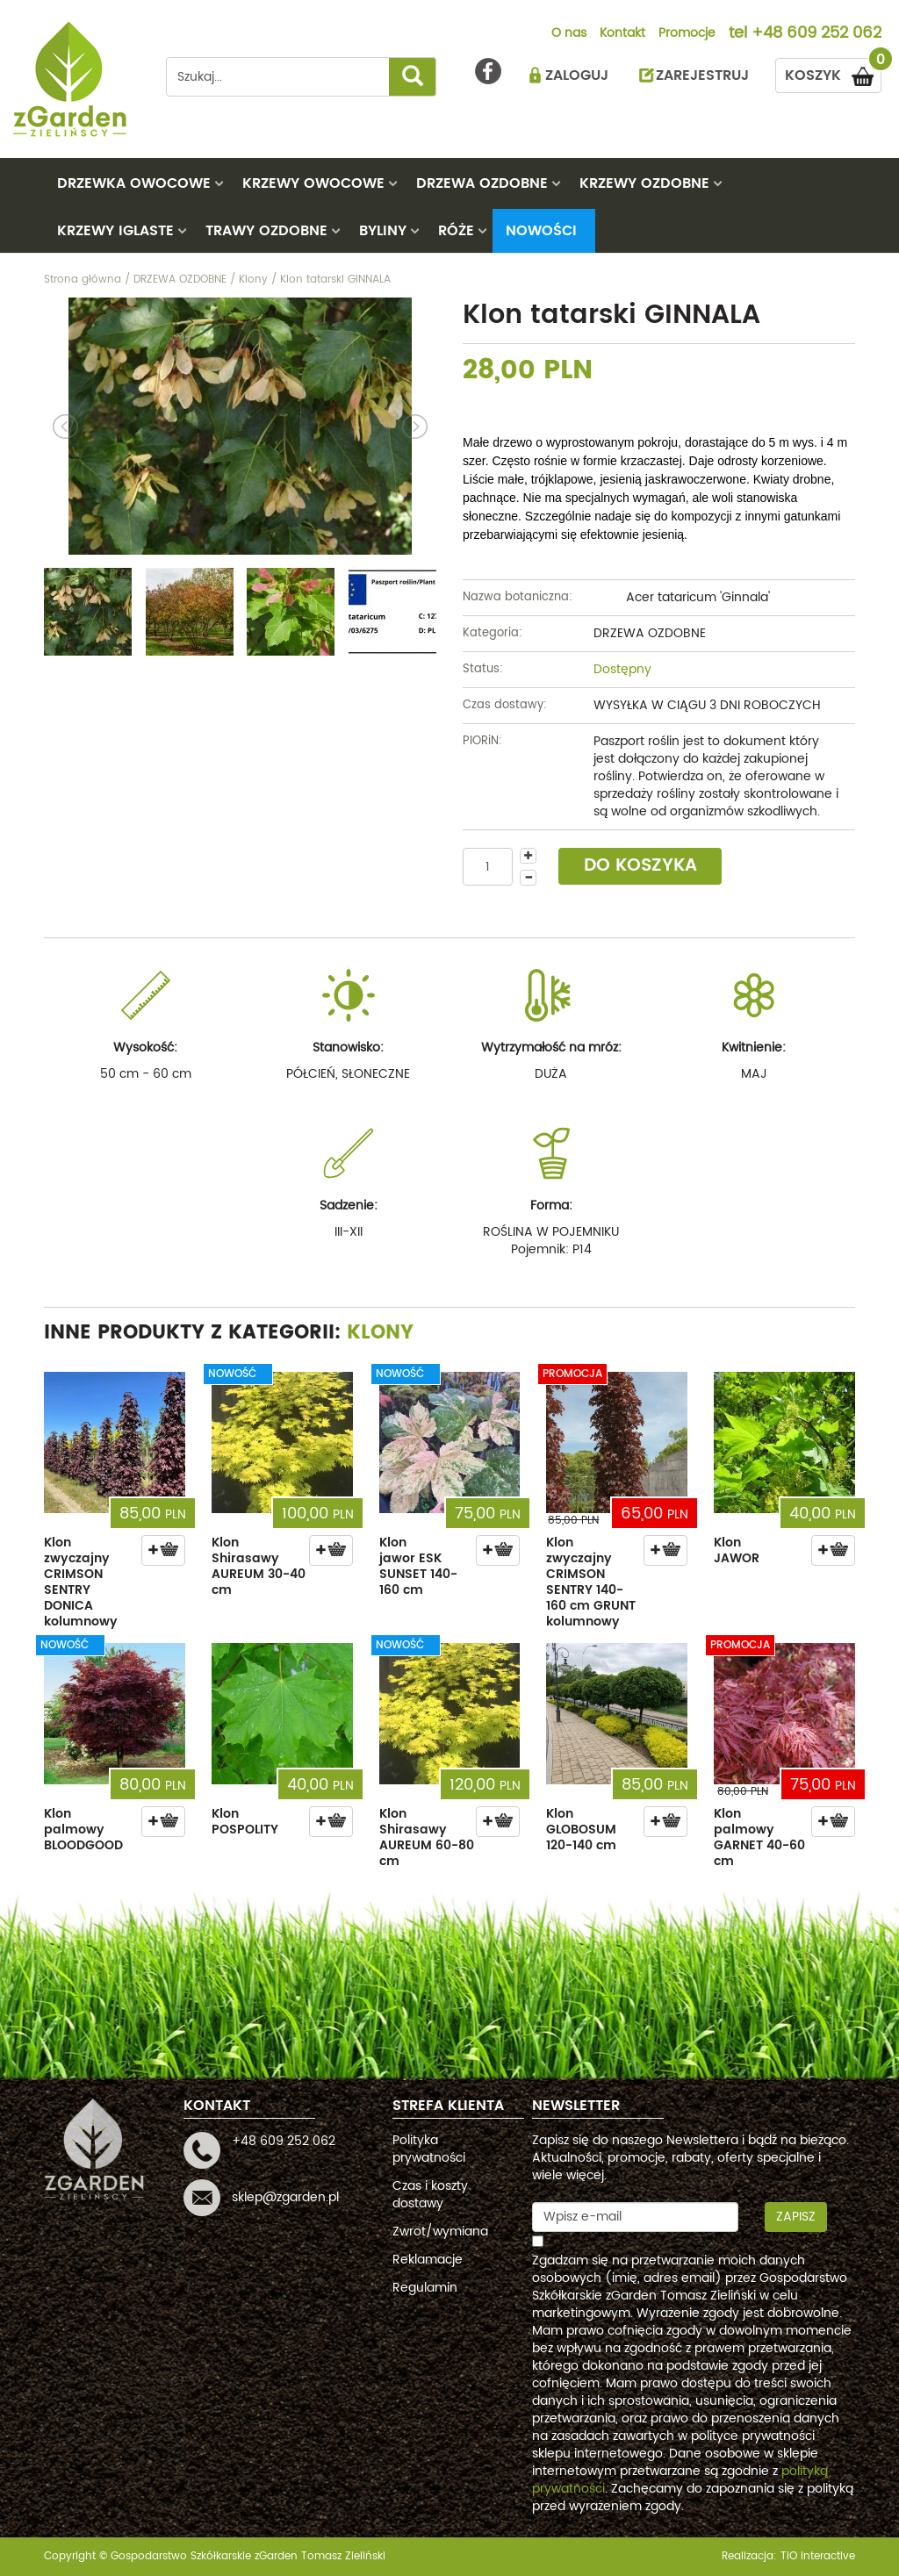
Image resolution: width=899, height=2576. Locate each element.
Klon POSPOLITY (245, 1822)
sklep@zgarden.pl (285, 2197)
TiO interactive (817, 2556)
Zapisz (796, 2216)
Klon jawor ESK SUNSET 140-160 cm (418, 1566)
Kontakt (622, 34)
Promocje (687, 34)
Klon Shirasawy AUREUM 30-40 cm (259, 1566)
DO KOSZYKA (640, 865)
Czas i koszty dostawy (430, 2195)
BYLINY (382, 230)
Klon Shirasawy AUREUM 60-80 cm (426, 1837)
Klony (380, 1333)
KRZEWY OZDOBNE (644, 183)
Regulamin (424, 2288)
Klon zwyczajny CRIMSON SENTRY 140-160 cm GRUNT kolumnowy (591, 1582)
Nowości (541, 230)
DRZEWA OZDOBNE (482, 183)
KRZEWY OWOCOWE (313, 183)
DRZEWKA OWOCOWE (134, 183)
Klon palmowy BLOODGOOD (83, 1829)
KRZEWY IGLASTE (115, 230)
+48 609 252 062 (816, 34)
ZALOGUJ (576, 75)
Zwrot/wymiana (440, 2231)
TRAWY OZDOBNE (266, 230)
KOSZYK (833, 72)
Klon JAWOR (736, 1550)
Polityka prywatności (428, 2149)
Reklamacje (427, 2260)
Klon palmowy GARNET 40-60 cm (759, 1837)
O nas (568, 34)
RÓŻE (456, 230)
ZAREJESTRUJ (702, 75)
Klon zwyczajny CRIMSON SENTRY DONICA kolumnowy (81, 1582)
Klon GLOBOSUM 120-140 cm (581, 1829)
